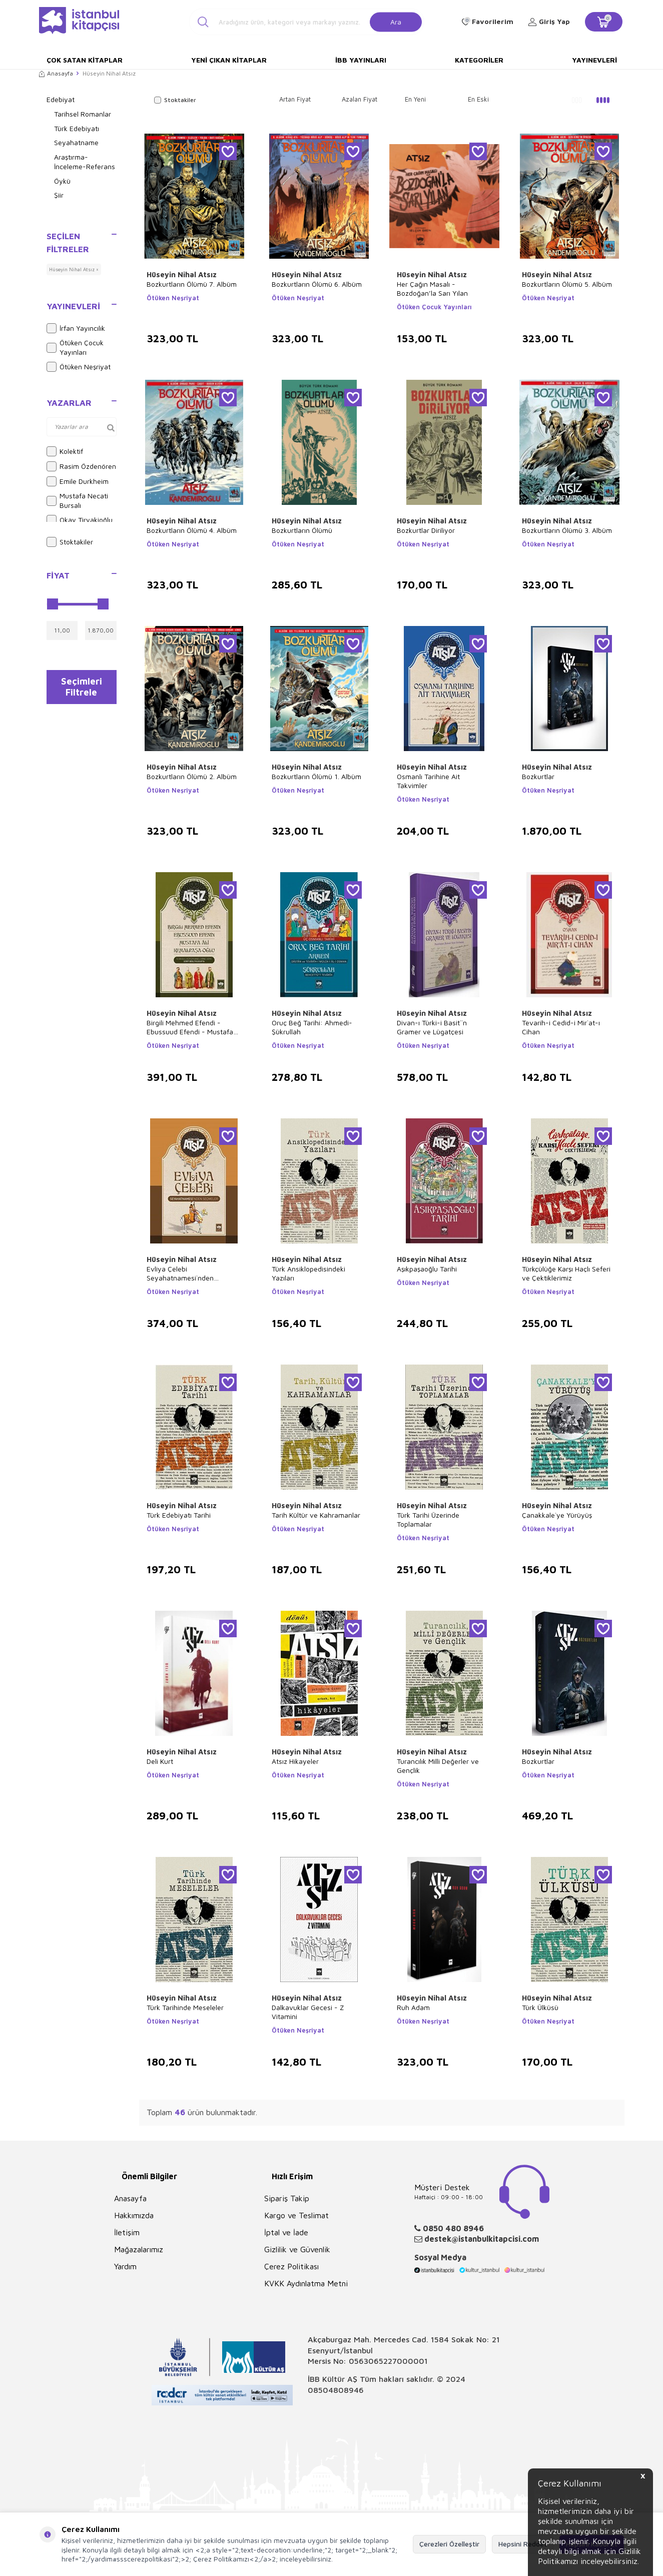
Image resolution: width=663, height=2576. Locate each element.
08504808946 (336, 2389)
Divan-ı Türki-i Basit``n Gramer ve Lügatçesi (432, 1027)
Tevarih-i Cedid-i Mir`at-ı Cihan (561, 1027)
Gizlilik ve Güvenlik (297, 2249)
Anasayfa (56, 73)
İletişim (127, 2232)
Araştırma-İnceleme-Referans (84, 162)
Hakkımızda (134, 2215)
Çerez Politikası (291, 2266)
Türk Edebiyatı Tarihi (179, 1515)
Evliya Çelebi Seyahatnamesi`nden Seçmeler (180, 1273)
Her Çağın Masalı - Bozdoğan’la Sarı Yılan (432, 288)
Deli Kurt (160, 1761)
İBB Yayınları (360, 60)
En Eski (478, 99)
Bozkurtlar (538, 776)
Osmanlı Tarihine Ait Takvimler (428, 781)
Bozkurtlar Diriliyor (426, 530)
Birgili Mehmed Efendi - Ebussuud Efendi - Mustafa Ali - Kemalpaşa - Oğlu (190, 1027)
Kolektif (65, 451)
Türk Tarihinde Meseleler (185, 2007)
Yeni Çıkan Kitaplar (229, 60)
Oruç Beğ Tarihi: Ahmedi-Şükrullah (312, 1027)
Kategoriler (479, 60)
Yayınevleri (594, 60)
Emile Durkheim (78, 481)
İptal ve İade (286, 2232)
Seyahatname (76, 142)
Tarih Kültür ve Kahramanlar (316, 1515)
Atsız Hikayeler (295, 1761)
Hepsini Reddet (522, 2543)
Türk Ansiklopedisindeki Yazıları (308, 1273)
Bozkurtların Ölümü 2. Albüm (192, 776)
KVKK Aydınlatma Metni (306, 2283)
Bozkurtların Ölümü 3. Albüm (567, 530)
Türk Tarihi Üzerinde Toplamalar (428, 1519)
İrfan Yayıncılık (76, 328)
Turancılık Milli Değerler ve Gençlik (438, 1765)
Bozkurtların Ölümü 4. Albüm (192, 530)
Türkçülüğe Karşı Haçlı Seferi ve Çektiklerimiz (566, 1273)
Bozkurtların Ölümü (302, 530)
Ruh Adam (413, 2007)
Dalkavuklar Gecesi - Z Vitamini (308, 2012)
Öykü (62, 181)
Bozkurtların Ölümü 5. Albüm (567, 284)
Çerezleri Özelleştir (449, 2543)
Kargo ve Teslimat (296, 2215)
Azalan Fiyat (359, 99)
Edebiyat (61, 99)
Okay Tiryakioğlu (80, 520)
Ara (395, 21)
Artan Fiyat (295, 99)
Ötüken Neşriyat (79, 367)
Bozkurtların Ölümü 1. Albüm (316, 776)
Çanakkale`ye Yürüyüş (557, 1515)
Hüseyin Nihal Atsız (182, 274)
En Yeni (415, 99)
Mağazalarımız (138, 2249)
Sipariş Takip (286, 2198)
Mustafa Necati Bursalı (77, 500)
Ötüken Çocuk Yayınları (75, 347)
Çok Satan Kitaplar (85, 60)
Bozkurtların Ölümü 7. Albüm (192, 284)
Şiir (59, 195)
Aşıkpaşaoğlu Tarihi (427, 1268)
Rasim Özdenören (81, 466)
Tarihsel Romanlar (82, 114)
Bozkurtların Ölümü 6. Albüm (317, 284)
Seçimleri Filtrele (81, 689)
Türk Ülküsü (540, 2007)
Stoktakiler (70, 542)
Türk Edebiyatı (76, 128)
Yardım (125, 2266)
